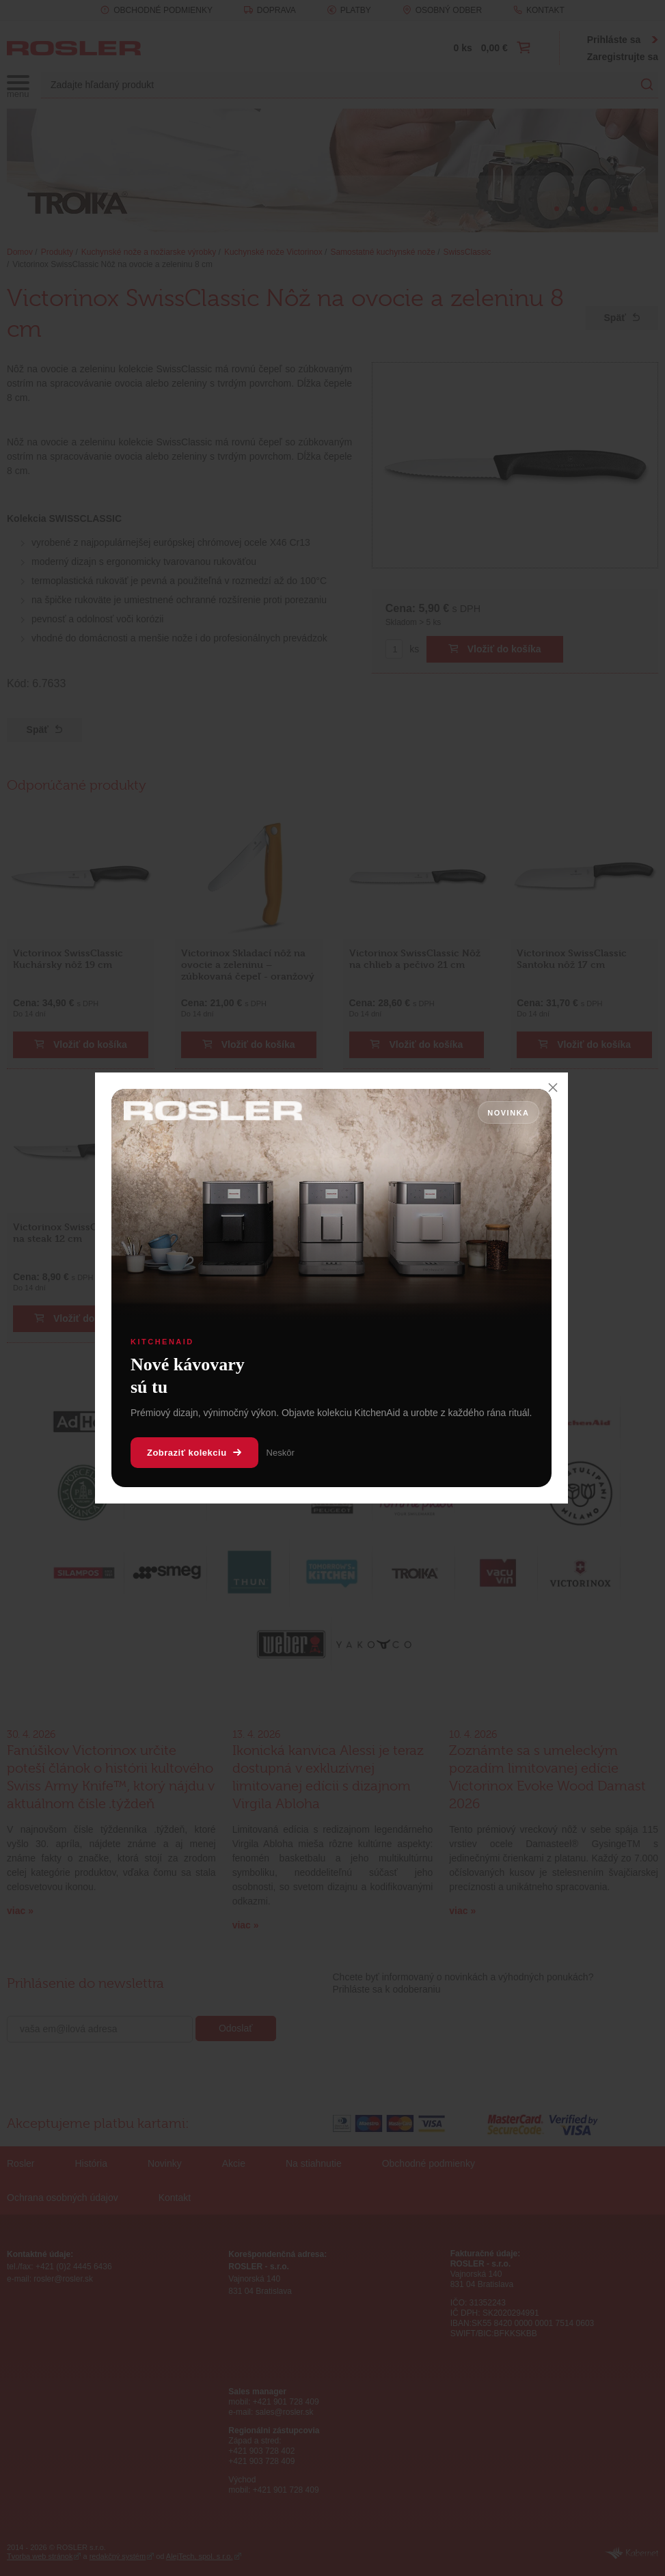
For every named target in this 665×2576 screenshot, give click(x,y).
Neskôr (281, 1453)
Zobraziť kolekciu (194, 1453)
